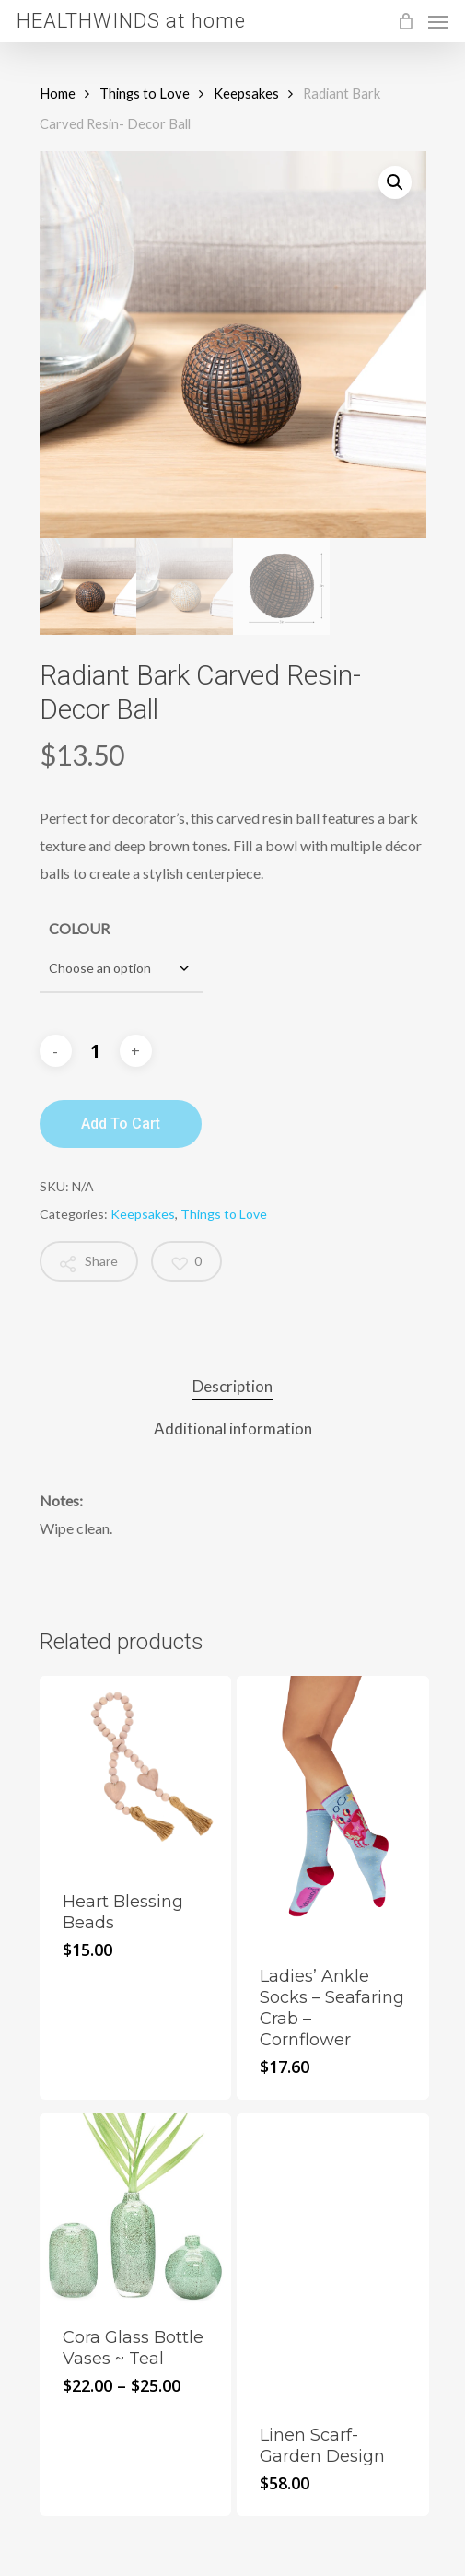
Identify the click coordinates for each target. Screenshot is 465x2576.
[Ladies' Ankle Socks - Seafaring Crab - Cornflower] (333, 1809)
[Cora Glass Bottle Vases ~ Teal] (136, 2208)
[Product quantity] (96, 1051)
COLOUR (79, 928)
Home (58, 93)
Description (232, 1386)
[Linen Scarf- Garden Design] (333, 2257)
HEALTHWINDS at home (131, 21)
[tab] (233, 1387)
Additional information (233, 1428)
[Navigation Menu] (438, 21)
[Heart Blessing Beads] (136, 1772)
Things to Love (144, 93)
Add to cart (120, 1123)
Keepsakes (246, 93)
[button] (395, 182)
